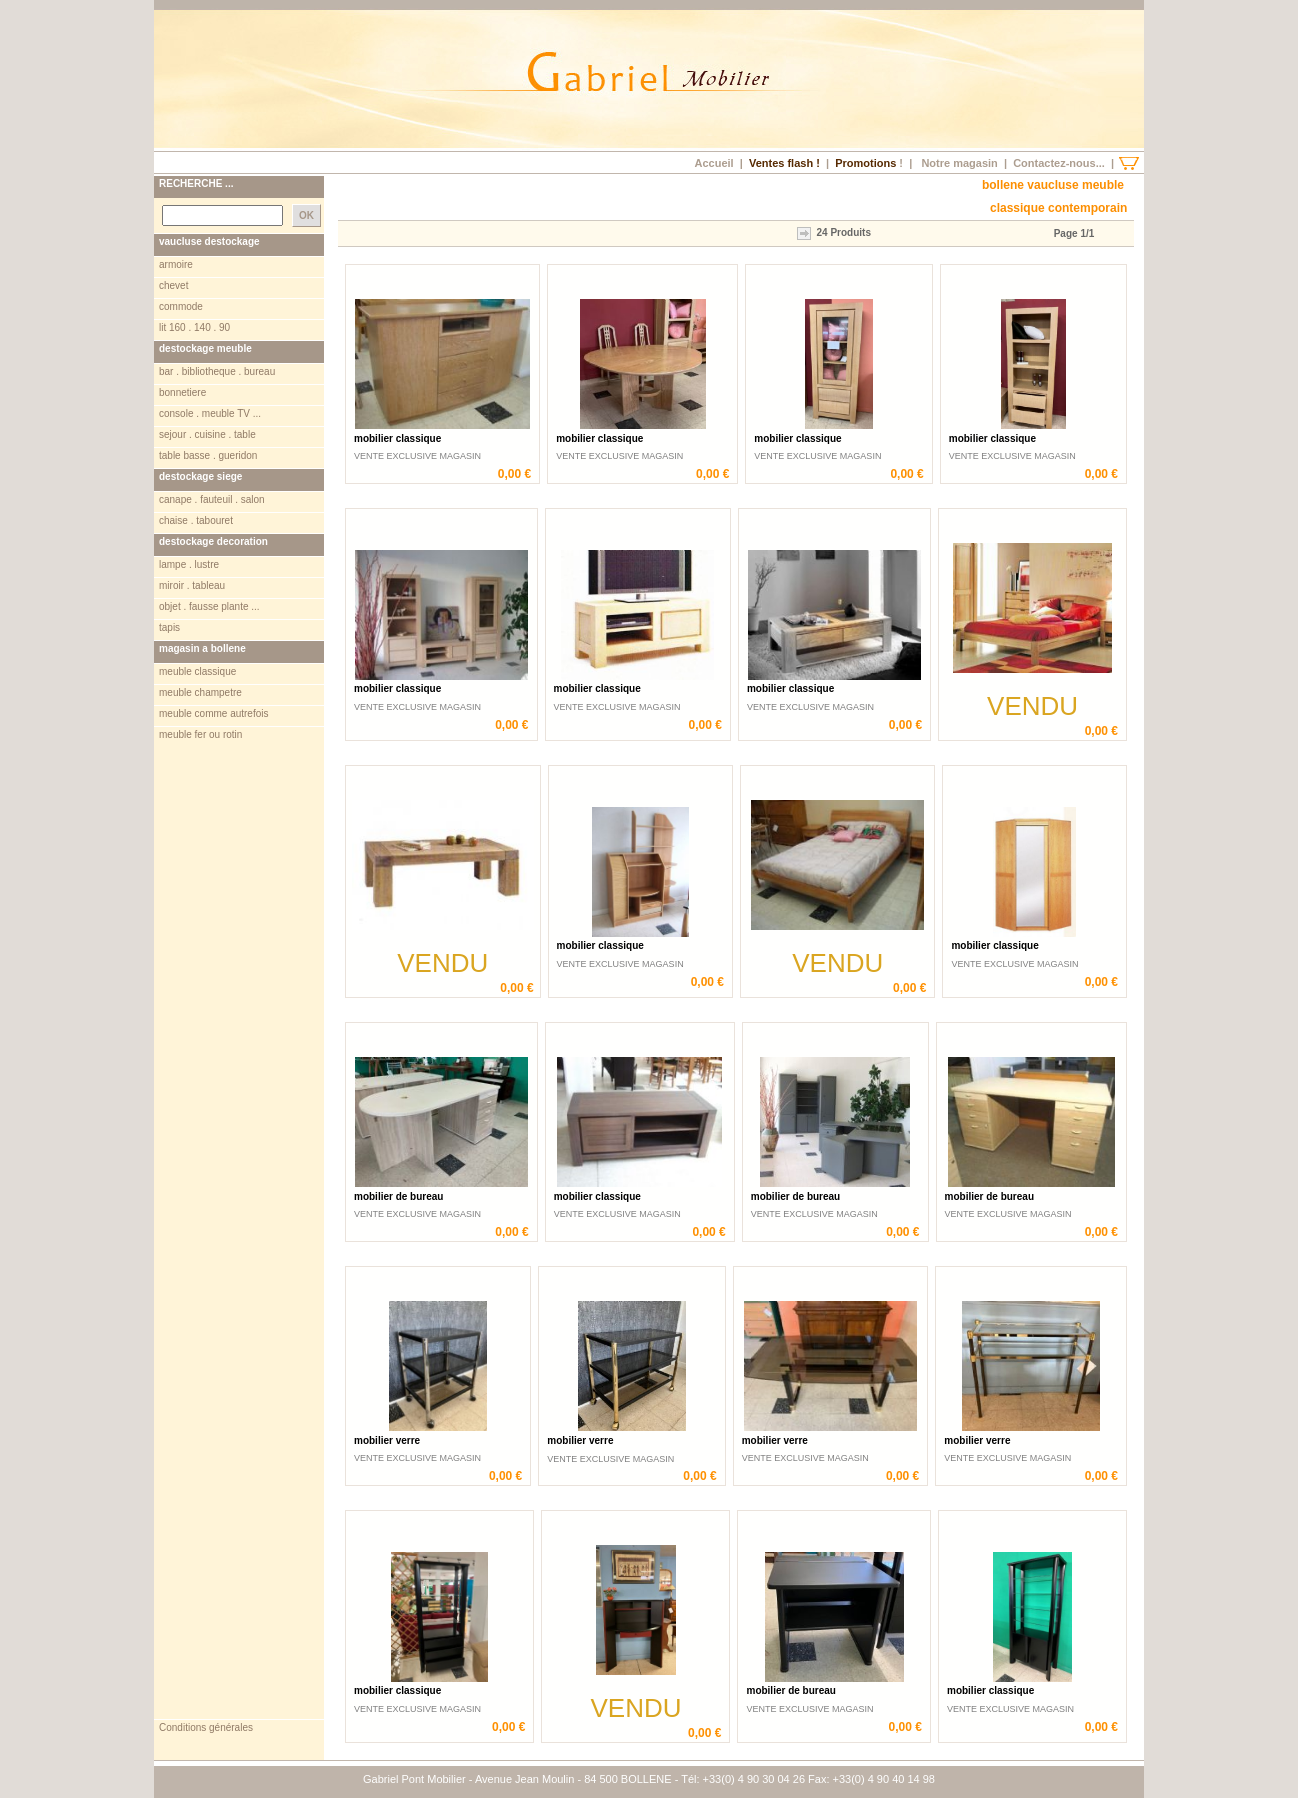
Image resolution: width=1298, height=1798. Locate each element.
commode (181, 306)
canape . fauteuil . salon (212, 499)
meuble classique (197, 671)
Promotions (865, 163)
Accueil (713, 163)
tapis (169, 627)
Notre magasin (959, 163)
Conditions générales (206, 1727)
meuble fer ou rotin (200, 734)
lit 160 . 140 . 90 (194, 327)
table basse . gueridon (208, 455)
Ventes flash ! (784, 163)
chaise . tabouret (196, 520)
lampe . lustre (189, 564)
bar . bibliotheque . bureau (217, 371)
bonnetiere (182, 392)
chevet (173, 285)
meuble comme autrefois (214, 713)
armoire (176, 264)
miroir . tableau (192, 585)
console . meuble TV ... (210, 413)
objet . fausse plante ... (209, 606)
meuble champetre (200, 692)
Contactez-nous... (1059, 163)
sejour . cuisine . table (207, 434)
